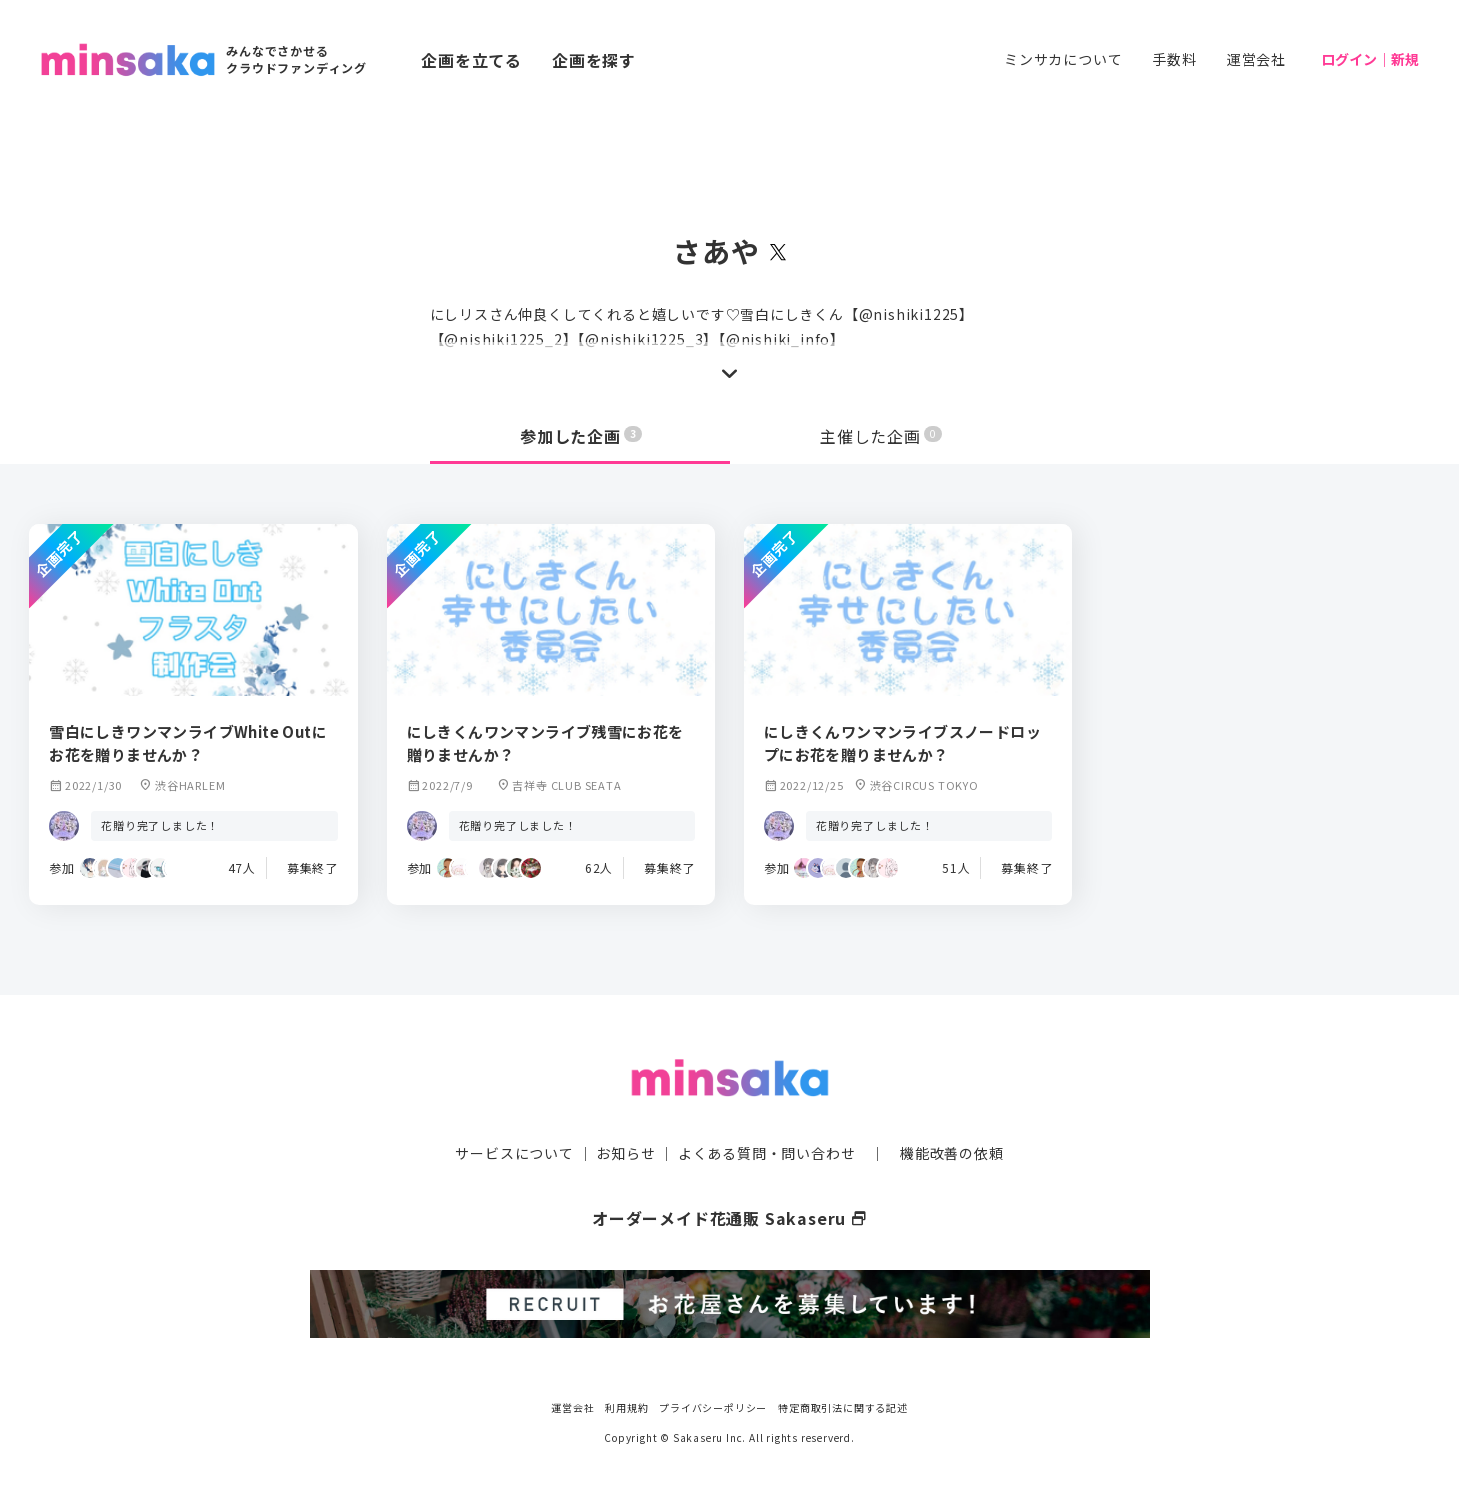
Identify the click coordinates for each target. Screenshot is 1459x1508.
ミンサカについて (1063, 59)
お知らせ (625, 1153)
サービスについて (514, 1153)
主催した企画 (881, 436)
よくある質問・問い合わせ (767, 1153)
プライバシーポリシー (713, 1407)
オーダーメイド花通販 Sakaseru (729, 1218)
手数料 (1174, 59)
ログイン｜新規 (1370, 59)
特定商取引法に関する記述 (843, 1407)
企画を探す (594, 60)
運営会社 (1256, 59)
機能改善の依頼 (952, 1153)
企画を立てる (471, 60)
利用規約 (626, 1407)
